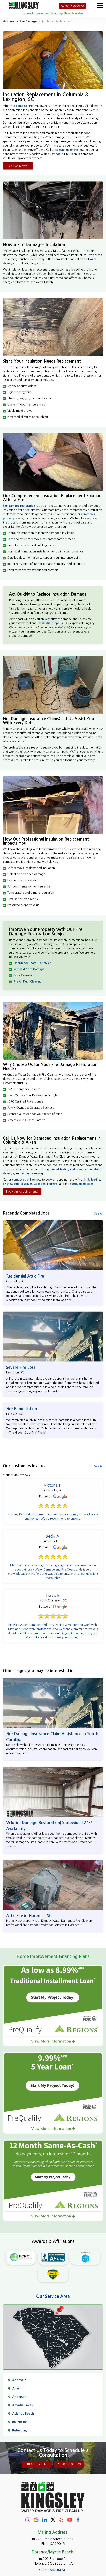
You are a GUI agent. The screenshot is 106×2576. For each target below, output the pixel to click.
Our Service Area (53, 2296)
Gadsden (40, 1183)
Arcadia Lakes (22, 2405)
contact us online (66, 149)
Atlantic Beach (23, 2413)
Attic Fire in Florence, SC (29, 1916)
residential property (50, 623)
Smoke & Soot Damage (28, 969)
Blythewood (11, 1183)
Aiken (16, 2388)
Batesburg (19, 2430)
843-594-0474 (52, 2570)
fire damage (18, 105)
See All (98, 1213)
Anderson (19, 2396)
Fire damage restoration (19, 505)
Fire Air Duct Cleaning (27, 981)
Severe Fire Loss (20, 1367)
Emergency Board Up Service (32, 963)
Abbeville (19, 2380)
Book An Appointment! (22, 1191)
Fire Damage (28, 21)
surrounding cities (81, 1183)
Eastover (26, 1183)
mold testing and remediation (72, 1169)
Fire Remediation (21, 1409)
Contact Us (36, 2464)
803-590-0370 (72, 5)
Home (8, 21)
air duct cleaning (32, 1173)
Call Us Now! (18, 166)
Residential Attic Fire (25, 1276)
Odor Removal (22, 975)
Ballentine (93, 1179)
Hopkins (52, 1183)
